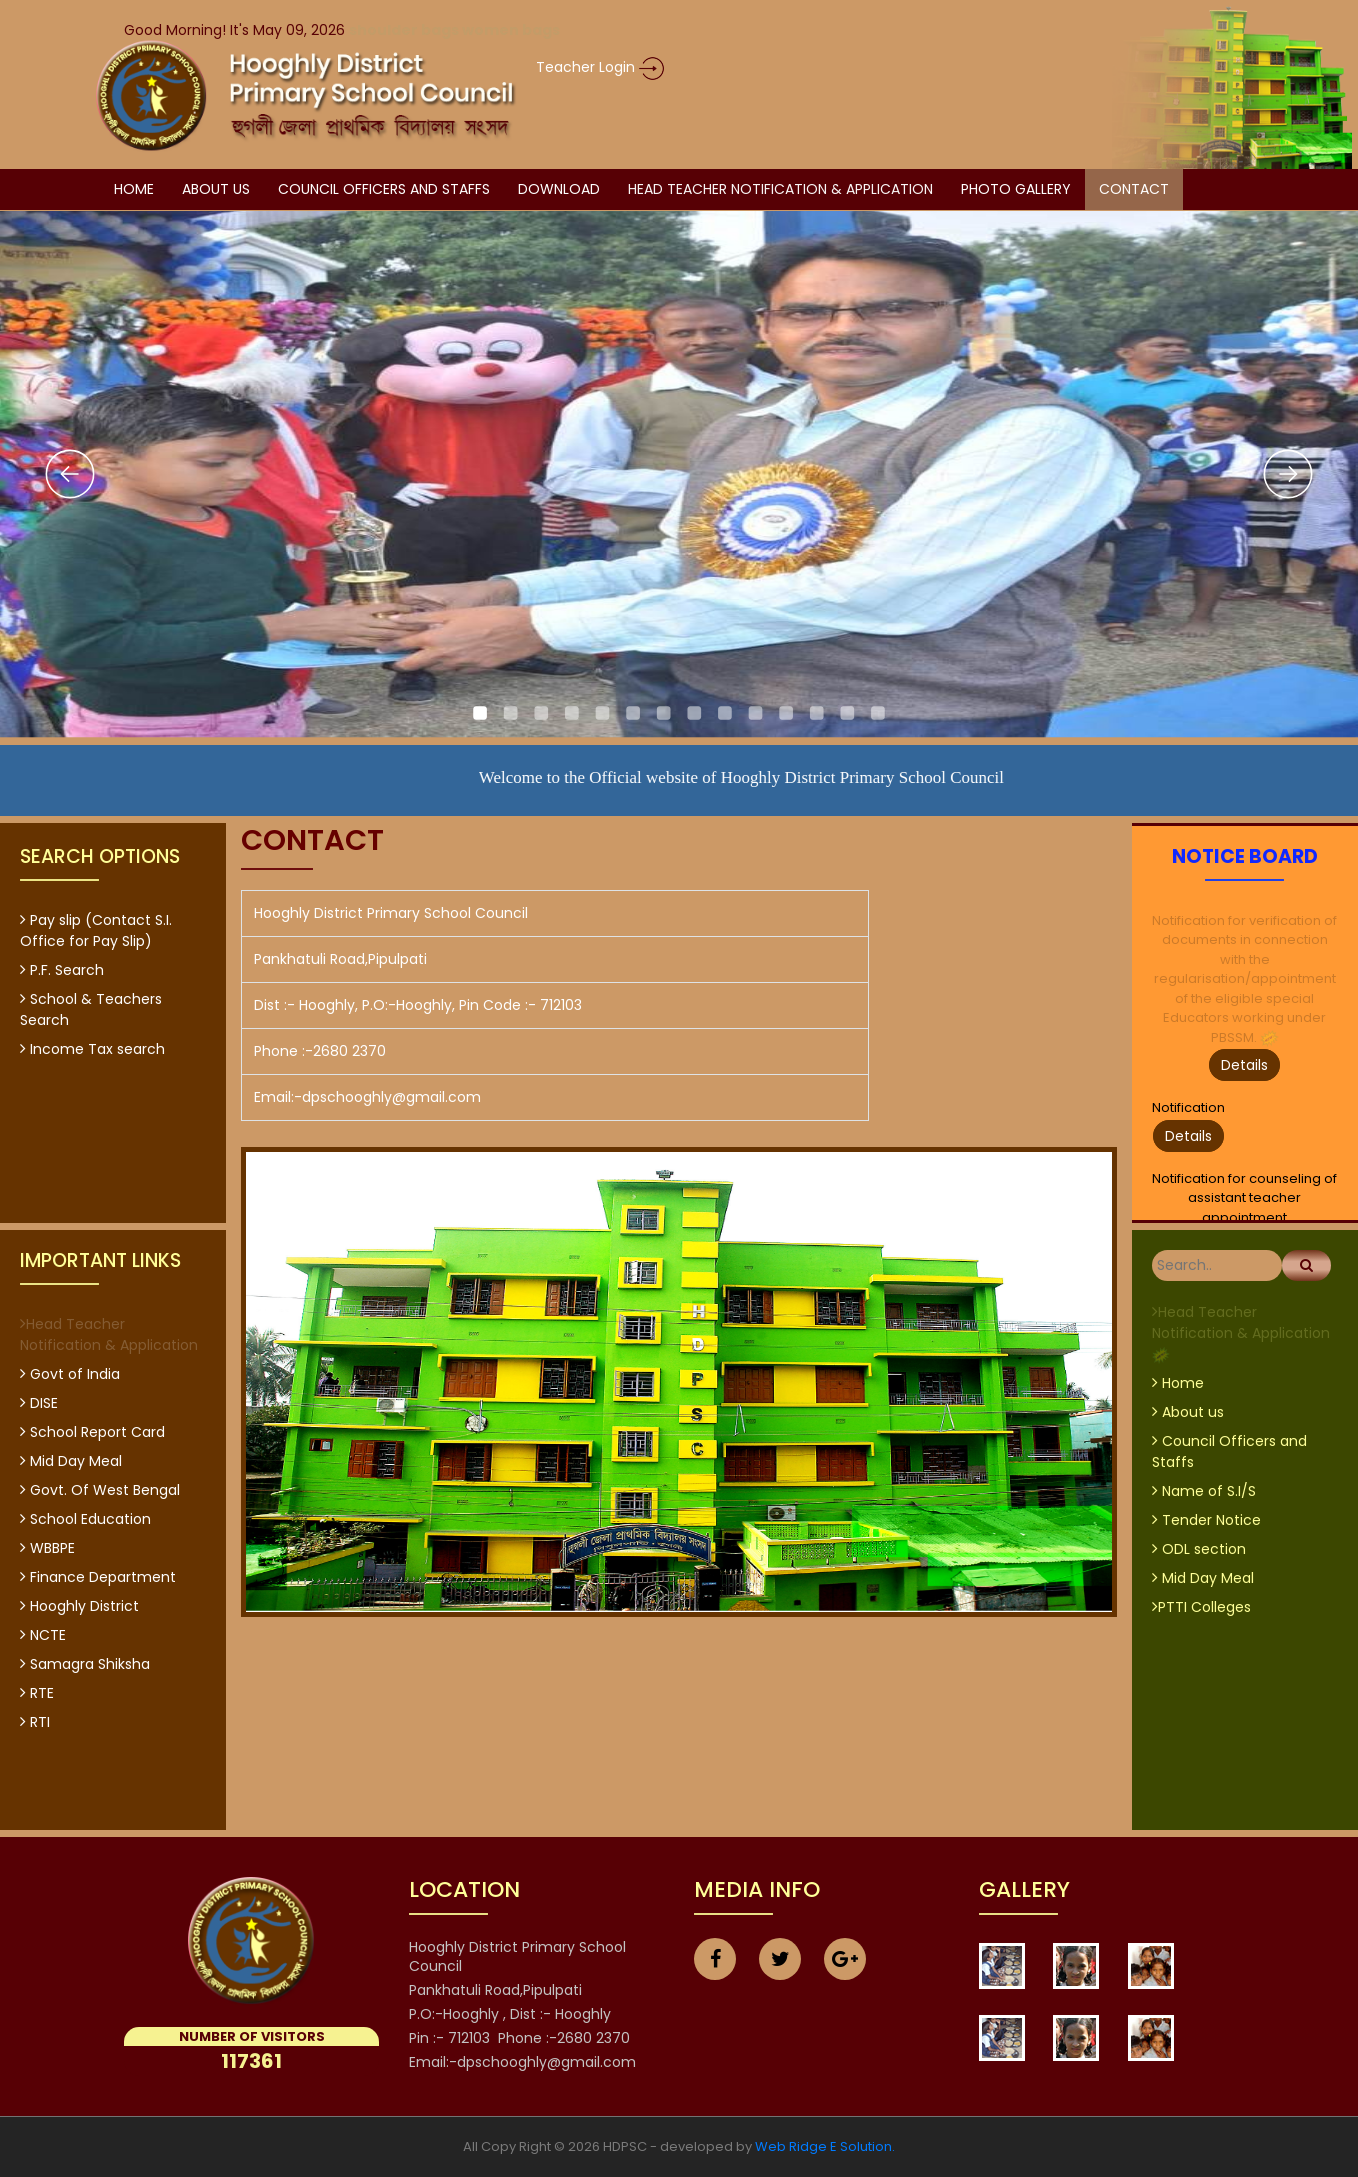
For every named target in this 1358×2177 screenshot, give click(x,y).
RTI (35, 1722)
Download (559, 189)
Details (1244, 1065)
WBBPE (47, 1548)
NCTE (43, 1635)
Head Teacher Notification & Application (780, 189)
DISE (39, 1403)
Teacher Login (600, 67)
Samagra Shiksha (85, 1664)
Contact (1134, 189)
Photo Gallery (1016, 189)
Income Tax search (92, 1049)
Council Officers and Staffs (384, 189)
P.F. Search (62, 970)
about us (216, 189)
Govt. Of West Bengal (100, 1490)
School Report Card (92, 1432)
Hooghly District (79, 1606)
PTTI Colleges (1201, 1607)
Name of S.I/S (1204, 1491)
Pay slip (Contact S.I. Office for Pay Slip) (96, 930)
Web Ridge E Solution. (825, 2146)
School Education (85, 1519)
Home (134, 189)
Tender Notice (1206, 1520)
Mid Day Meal (71, 1461)
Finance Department (98, 1577)
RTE (37, 1693)
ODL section (1199, 1549)
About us (1188, 1412)
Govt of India (70, 1374)
